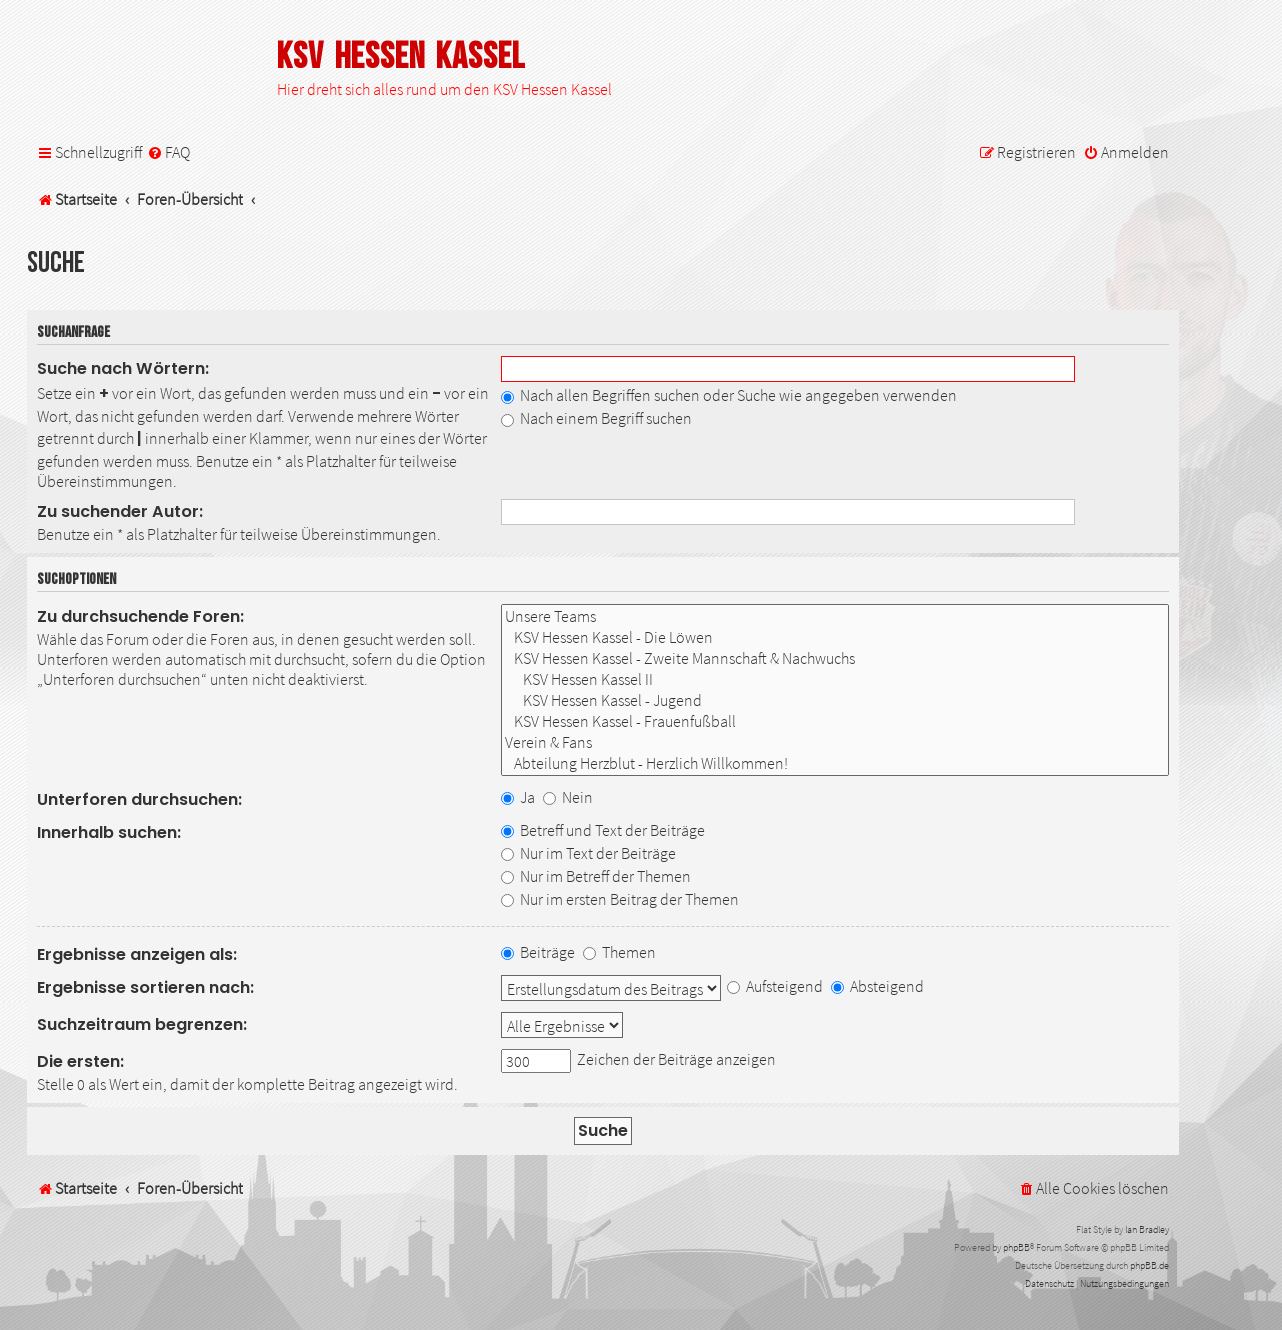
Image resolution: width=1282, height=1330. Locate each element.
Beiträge (538, 952)
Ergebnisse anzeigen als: (137, 954)
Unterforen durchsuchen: (139, 799)
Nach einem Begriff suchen (596, 418)
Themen (619, 952)
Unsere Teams (835, 616)
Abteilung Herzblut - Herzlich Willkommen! (835, 763)
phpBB (1016, 1247)
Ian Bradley (1147, 1229)
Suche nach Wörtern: (123, 368)
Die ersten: (80, 1061)
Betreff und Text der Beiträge (603, 830)
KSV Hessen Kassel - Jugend (835, 700)
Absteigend (877, 986)
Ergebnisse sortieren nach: (145, 987)
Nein (568, 797)
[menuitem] (168, 152)
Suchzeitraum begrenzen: (142, 1024)
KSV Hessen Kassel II (835, 679)
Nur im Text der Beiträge (588, 853)
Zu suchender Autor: (120, 511)
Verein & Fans (835, 742)
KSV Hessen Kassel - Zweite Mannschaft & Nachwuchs (835, 658)
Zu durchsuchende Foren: (140, 616)
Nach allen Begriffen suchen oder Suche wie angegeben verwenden (729, 395)
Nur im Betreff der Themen (596, 876)
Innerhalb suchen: (109, 832)
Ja (518, 797)
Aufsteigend (775, 986)
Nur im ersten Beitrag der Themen (620, 899)
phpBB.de (1149, 1265)
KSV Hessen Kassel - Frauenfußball (835, 721)
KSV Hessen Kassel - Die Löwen (835, 637)
